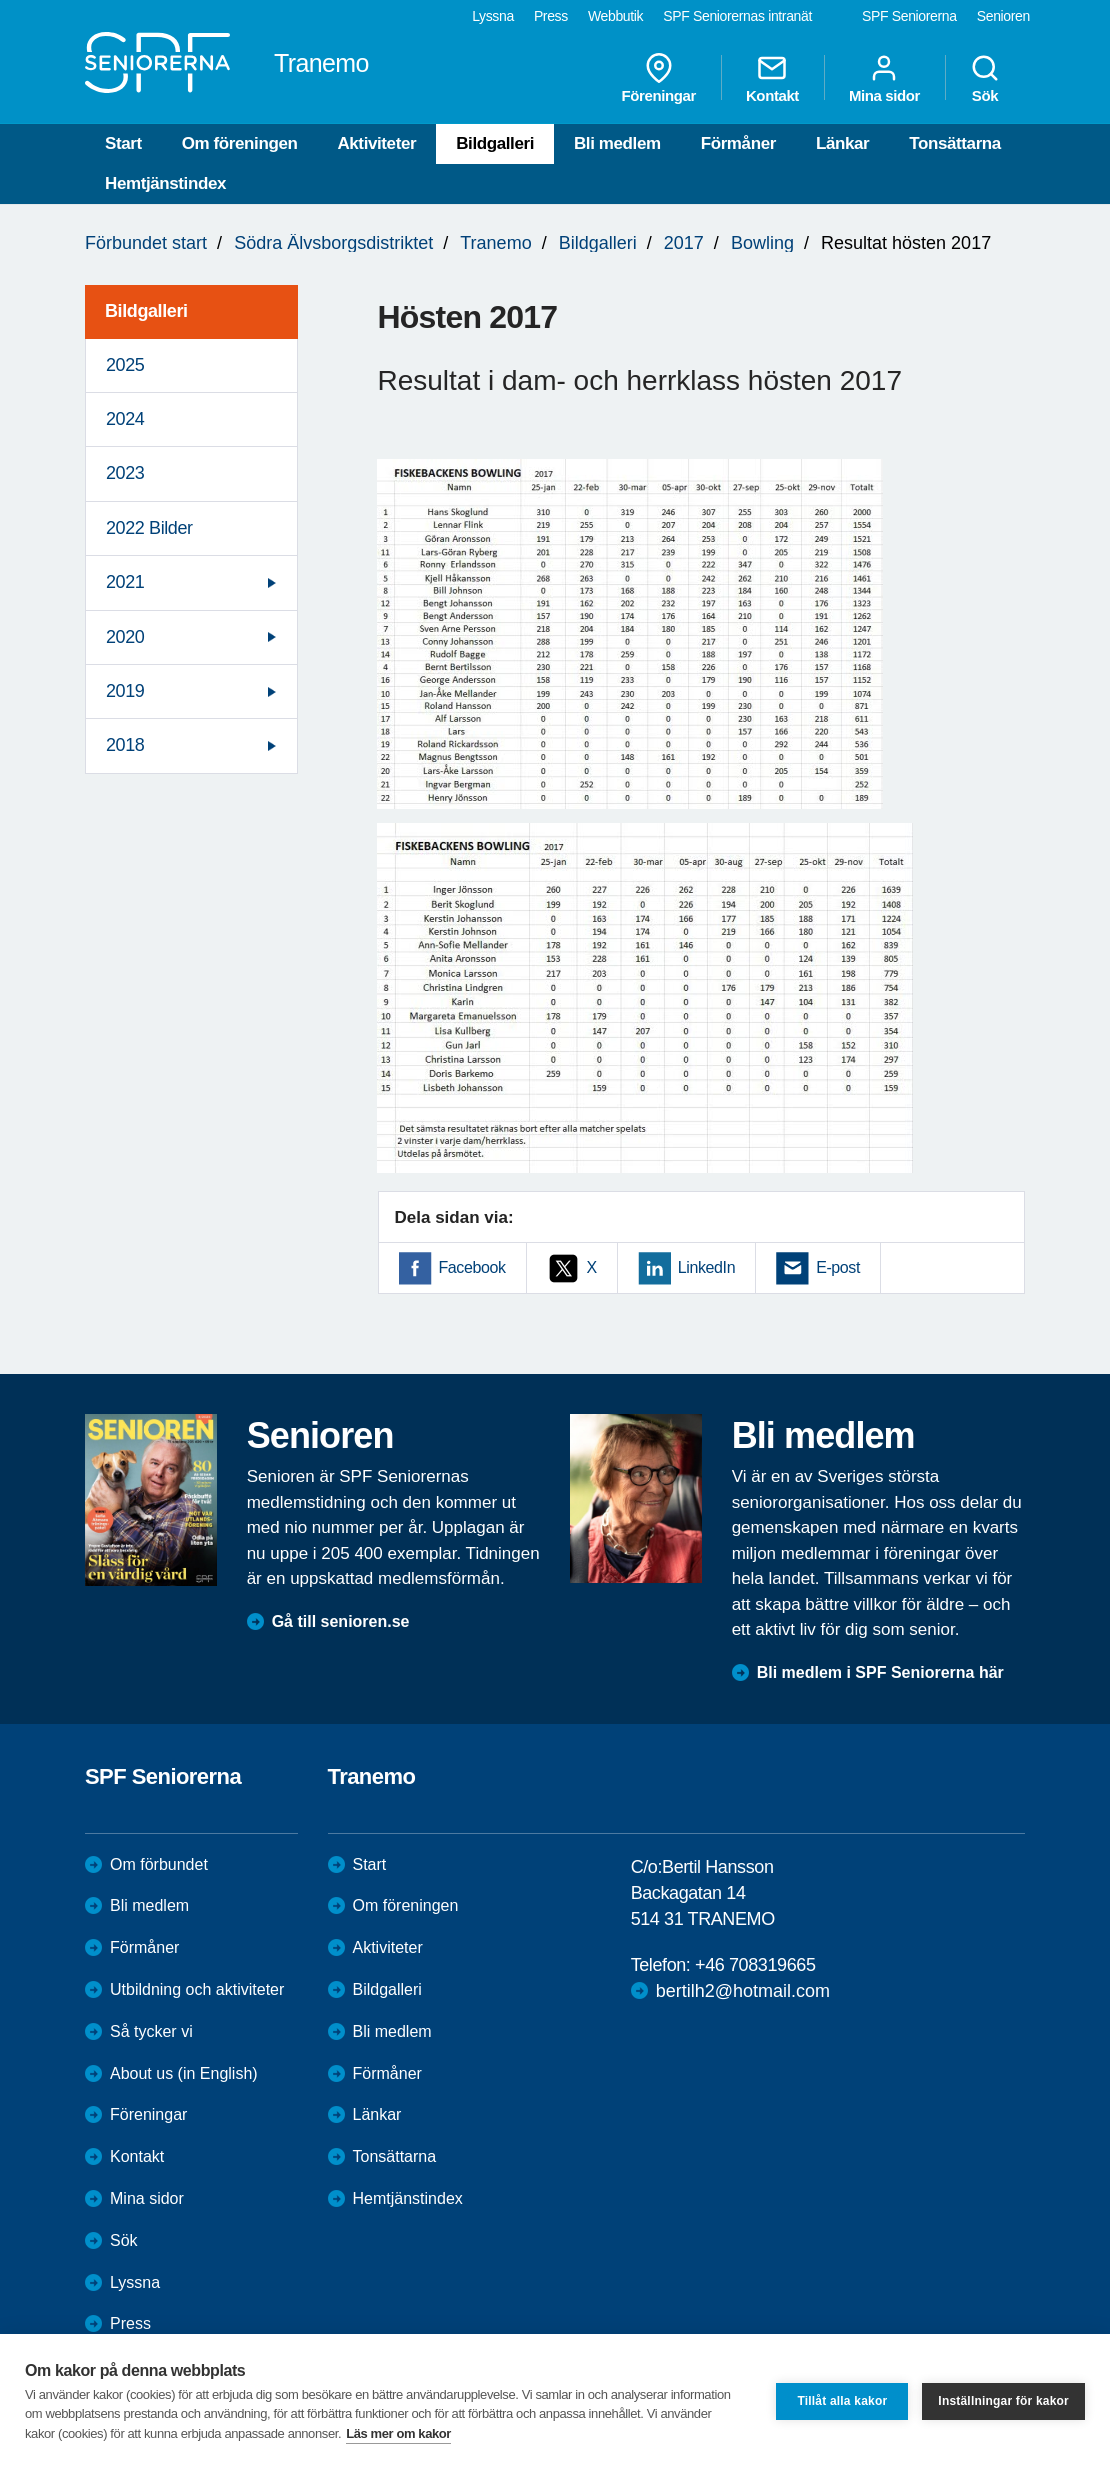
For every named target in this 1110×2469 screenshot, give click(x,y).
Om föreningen (240, 143)
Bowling (762, 243)
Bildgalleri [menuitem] (146, 311)
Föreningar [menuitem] (659, 78)
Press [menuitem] (551, 16)
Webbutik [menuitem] (615, 16)
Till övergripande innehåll (0, 0)
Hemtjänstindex (165, 183)
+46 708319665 (755, 1965)
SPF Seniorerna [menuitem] (909, 16)
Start (123, 143)
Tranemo (495, 243)
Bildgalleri (495, 143)
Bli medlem (617, 143)
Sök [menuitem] (985, 78)
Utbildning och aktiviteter (197, 1989)
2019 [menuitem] (125, 691)
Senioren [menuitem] (1003, 16)
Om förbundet (159, 1864)
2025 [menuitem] (125, 365)
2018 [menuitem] (125, 745)
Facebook (472, 1267)
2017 (684, 243)
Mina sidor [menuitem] (884, 78)
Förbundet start (146, 243)
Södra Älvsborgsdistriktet (333, 243)
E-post (838, 1267)
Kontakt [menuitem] (772, 78)
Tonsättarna (955, 143)
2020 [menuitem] (125, 637)
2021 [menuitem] (125, 582)
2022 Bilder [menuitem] (149, 528)
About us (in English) (184, 2073)
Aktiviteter (376, 143)
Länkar (842, 143)
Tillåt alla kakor (842, 2401)
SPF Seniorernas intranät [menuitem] (737, 16)
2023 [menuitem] (125, 473)
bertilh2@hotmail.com (743, 1991)
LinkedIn (706, 1267)
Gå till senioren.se (341, 1621)
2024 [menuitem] (125, 419)
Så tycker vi (151, 2031)
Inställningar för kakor (1003, 2401)
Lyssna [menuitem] (493, 16)
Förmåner (738, 143)
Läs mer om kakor (398, 2433)
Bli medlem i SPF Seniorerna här (880, 1672)
